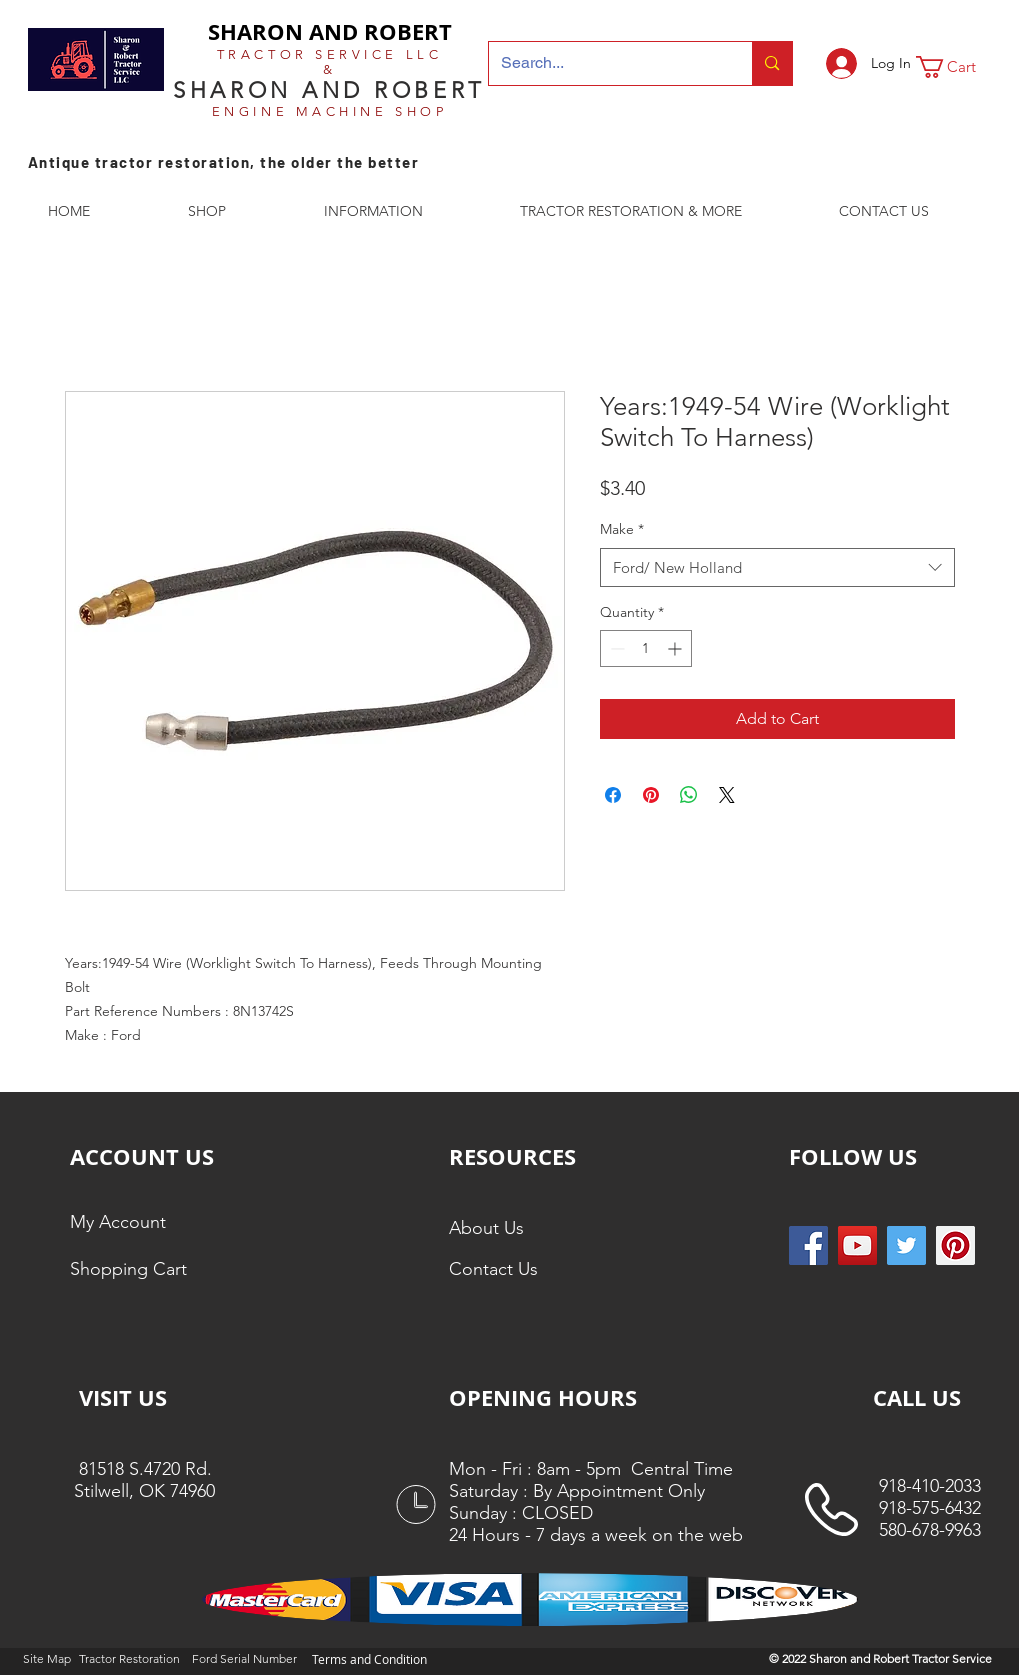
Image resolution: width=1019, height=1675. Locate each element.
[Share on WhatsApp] (689, 795)
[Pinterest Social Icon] (955, 1245)
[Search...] (606, 63)
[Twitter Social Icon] (906, 1245)
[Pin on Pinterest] (651, 795)
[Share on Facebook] (613, 795)
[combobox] (777, 567)
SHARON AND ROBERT (330, 31)
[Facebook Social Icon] (808, 1245)
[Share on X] (727, 795)
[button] (959, 67)
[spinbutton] (646, 648)
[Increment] (676, 648)
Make (622, 529)
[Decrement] (615, 648)
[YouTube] (857, 1245)
